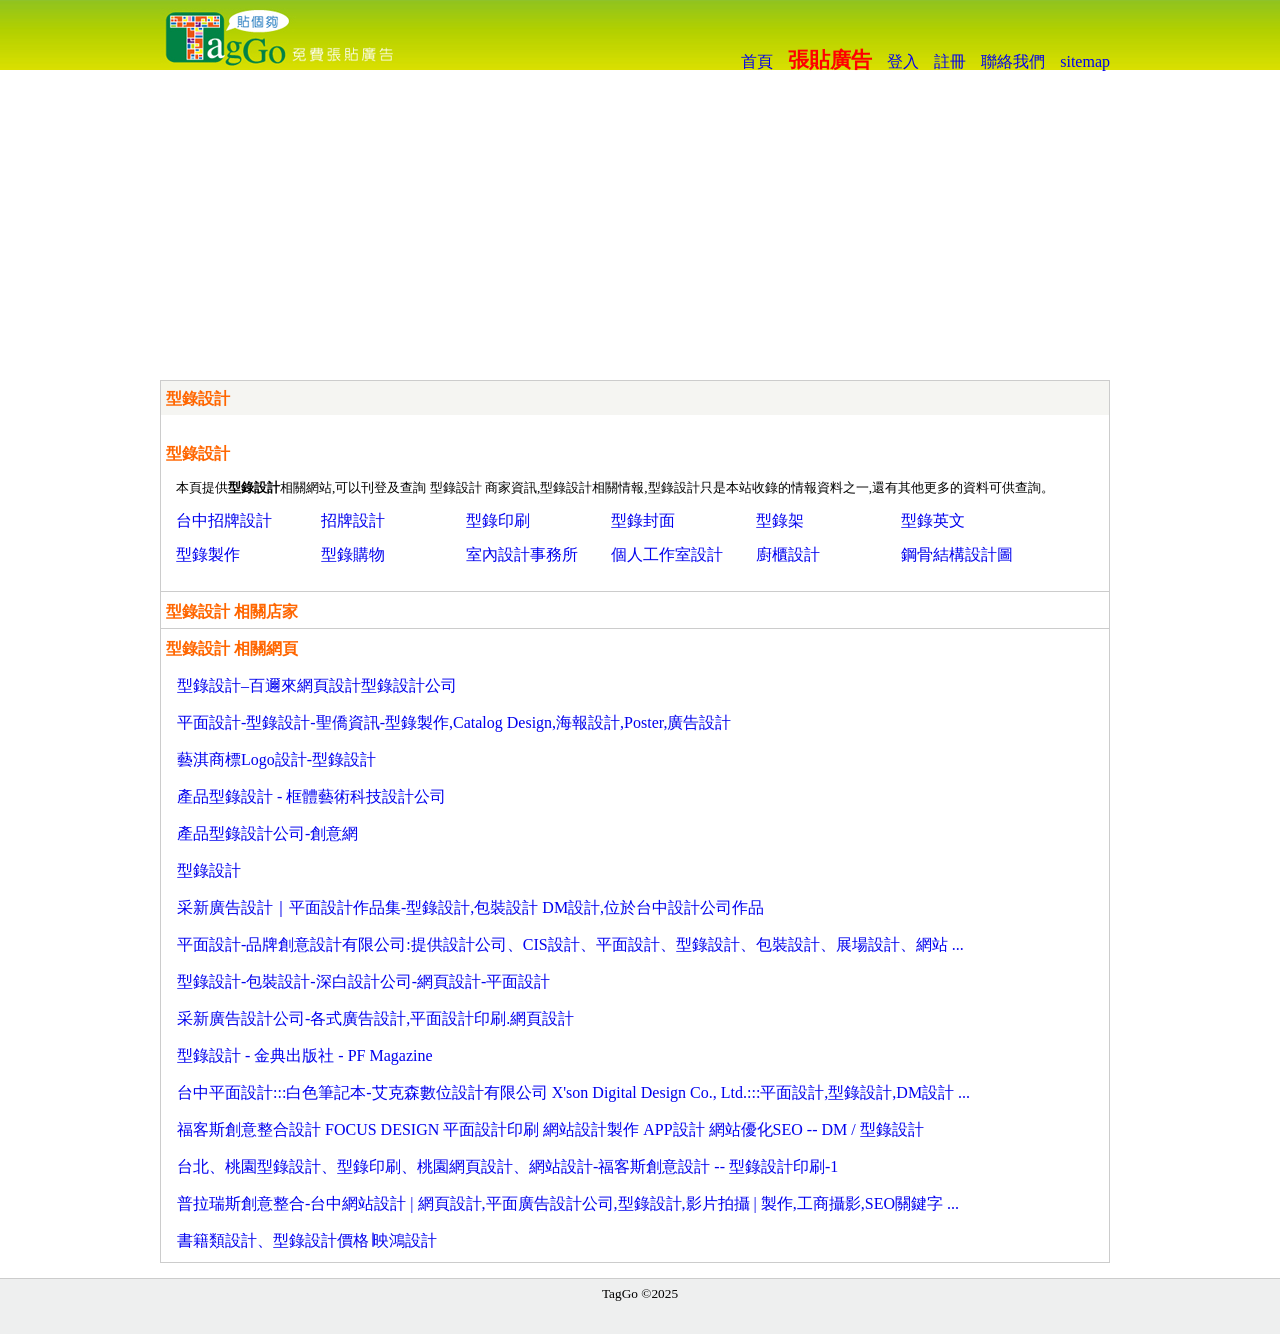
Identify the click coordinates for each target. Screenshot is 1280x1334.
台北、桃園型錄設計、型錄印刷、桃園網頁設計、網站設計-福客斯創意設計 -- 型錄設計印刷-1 (507, 1166)
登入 (903, 61)
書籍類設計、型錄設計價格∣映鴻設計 (307, 1240)
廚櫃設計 (788, 554)
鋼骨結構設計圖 (957, 554)
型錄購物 (353, 554)
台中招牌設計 (224, 520)
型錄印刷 (498, 520)
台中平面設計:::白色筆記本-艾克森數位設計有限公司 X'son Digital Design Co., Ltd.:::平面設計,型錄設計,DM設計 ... (573, 1092)
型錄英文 (933, 520)
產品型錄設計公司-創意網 (267, 833)
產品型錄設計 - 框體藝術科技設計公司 (311, 796)
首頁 (757, 61)
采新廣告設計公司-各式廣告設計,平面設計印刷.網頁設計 (375, 1018)
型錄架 (780, 520)
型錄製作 (208, 554)
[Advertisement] (640, 220)
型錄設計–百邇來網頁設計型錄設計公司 (317, 685)
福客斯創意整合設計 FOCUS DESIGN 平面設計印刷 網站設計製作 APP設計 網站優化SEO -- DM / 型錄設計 (550, 1129)
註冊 (950, 61)
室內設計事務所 (522, 554)
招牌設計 (353, 520)
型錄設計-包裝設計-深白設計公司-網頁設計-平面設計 (363, 981)
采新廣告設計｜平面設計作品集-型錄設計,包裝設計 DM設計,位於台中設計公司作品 (470, 907)
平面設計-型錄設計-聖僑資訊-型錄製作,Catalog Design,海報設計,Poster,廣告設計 (454, 722)
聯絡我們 (1013, 61)
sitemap (1085, 61)
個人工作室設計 (667, 554)
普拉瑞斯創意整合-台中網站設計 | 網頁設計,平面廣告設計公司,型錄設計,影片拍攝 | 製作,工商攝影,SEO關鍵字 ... (568, 1203)
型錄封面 (643, 520)
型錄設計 (209, 870)
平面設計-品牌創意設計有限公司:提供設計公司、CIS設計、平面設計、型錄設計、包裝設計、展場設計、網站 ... (570, 944)
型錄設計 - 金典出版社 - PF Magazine (305, 1055)
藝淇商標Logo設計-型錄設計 (276, 759)
